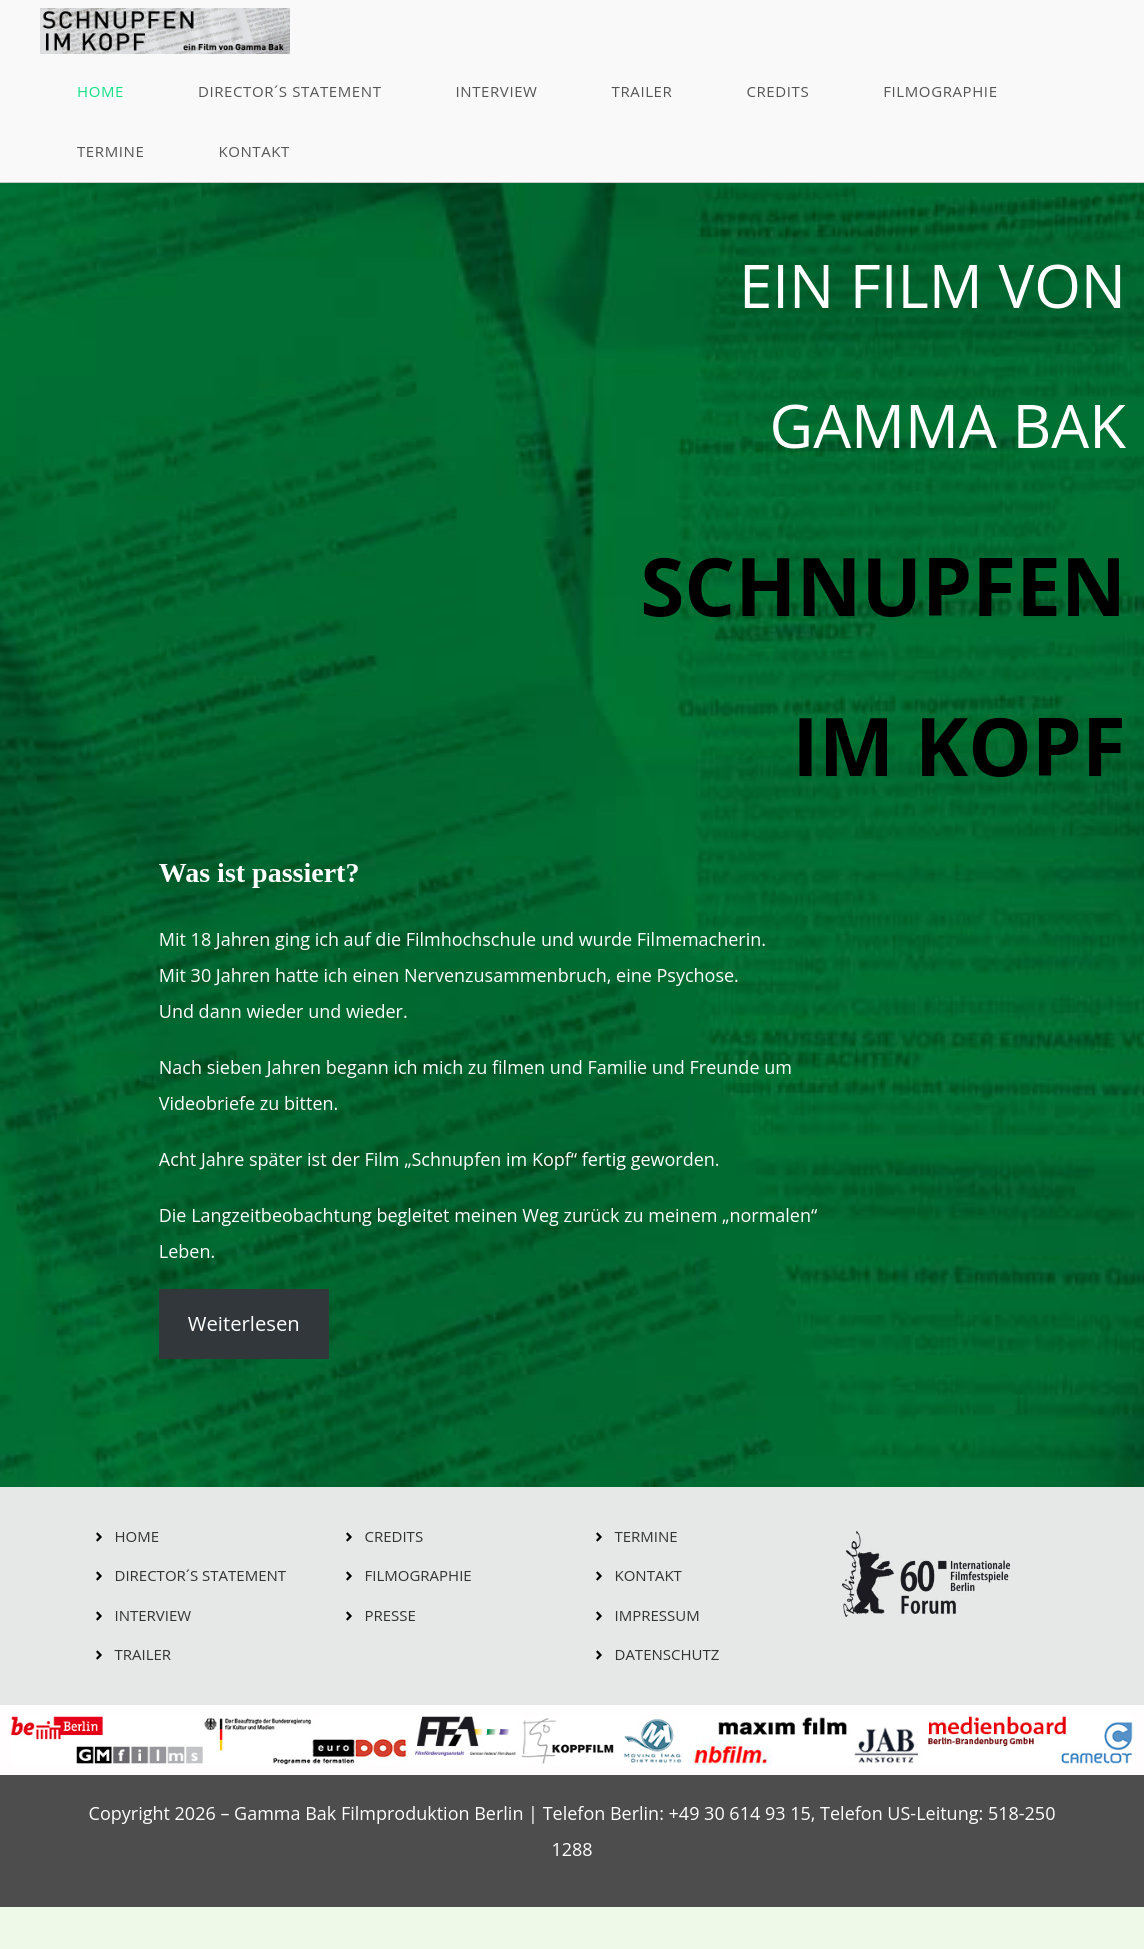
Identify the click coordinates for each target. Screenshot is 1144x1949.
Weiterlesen (244, 1324)
